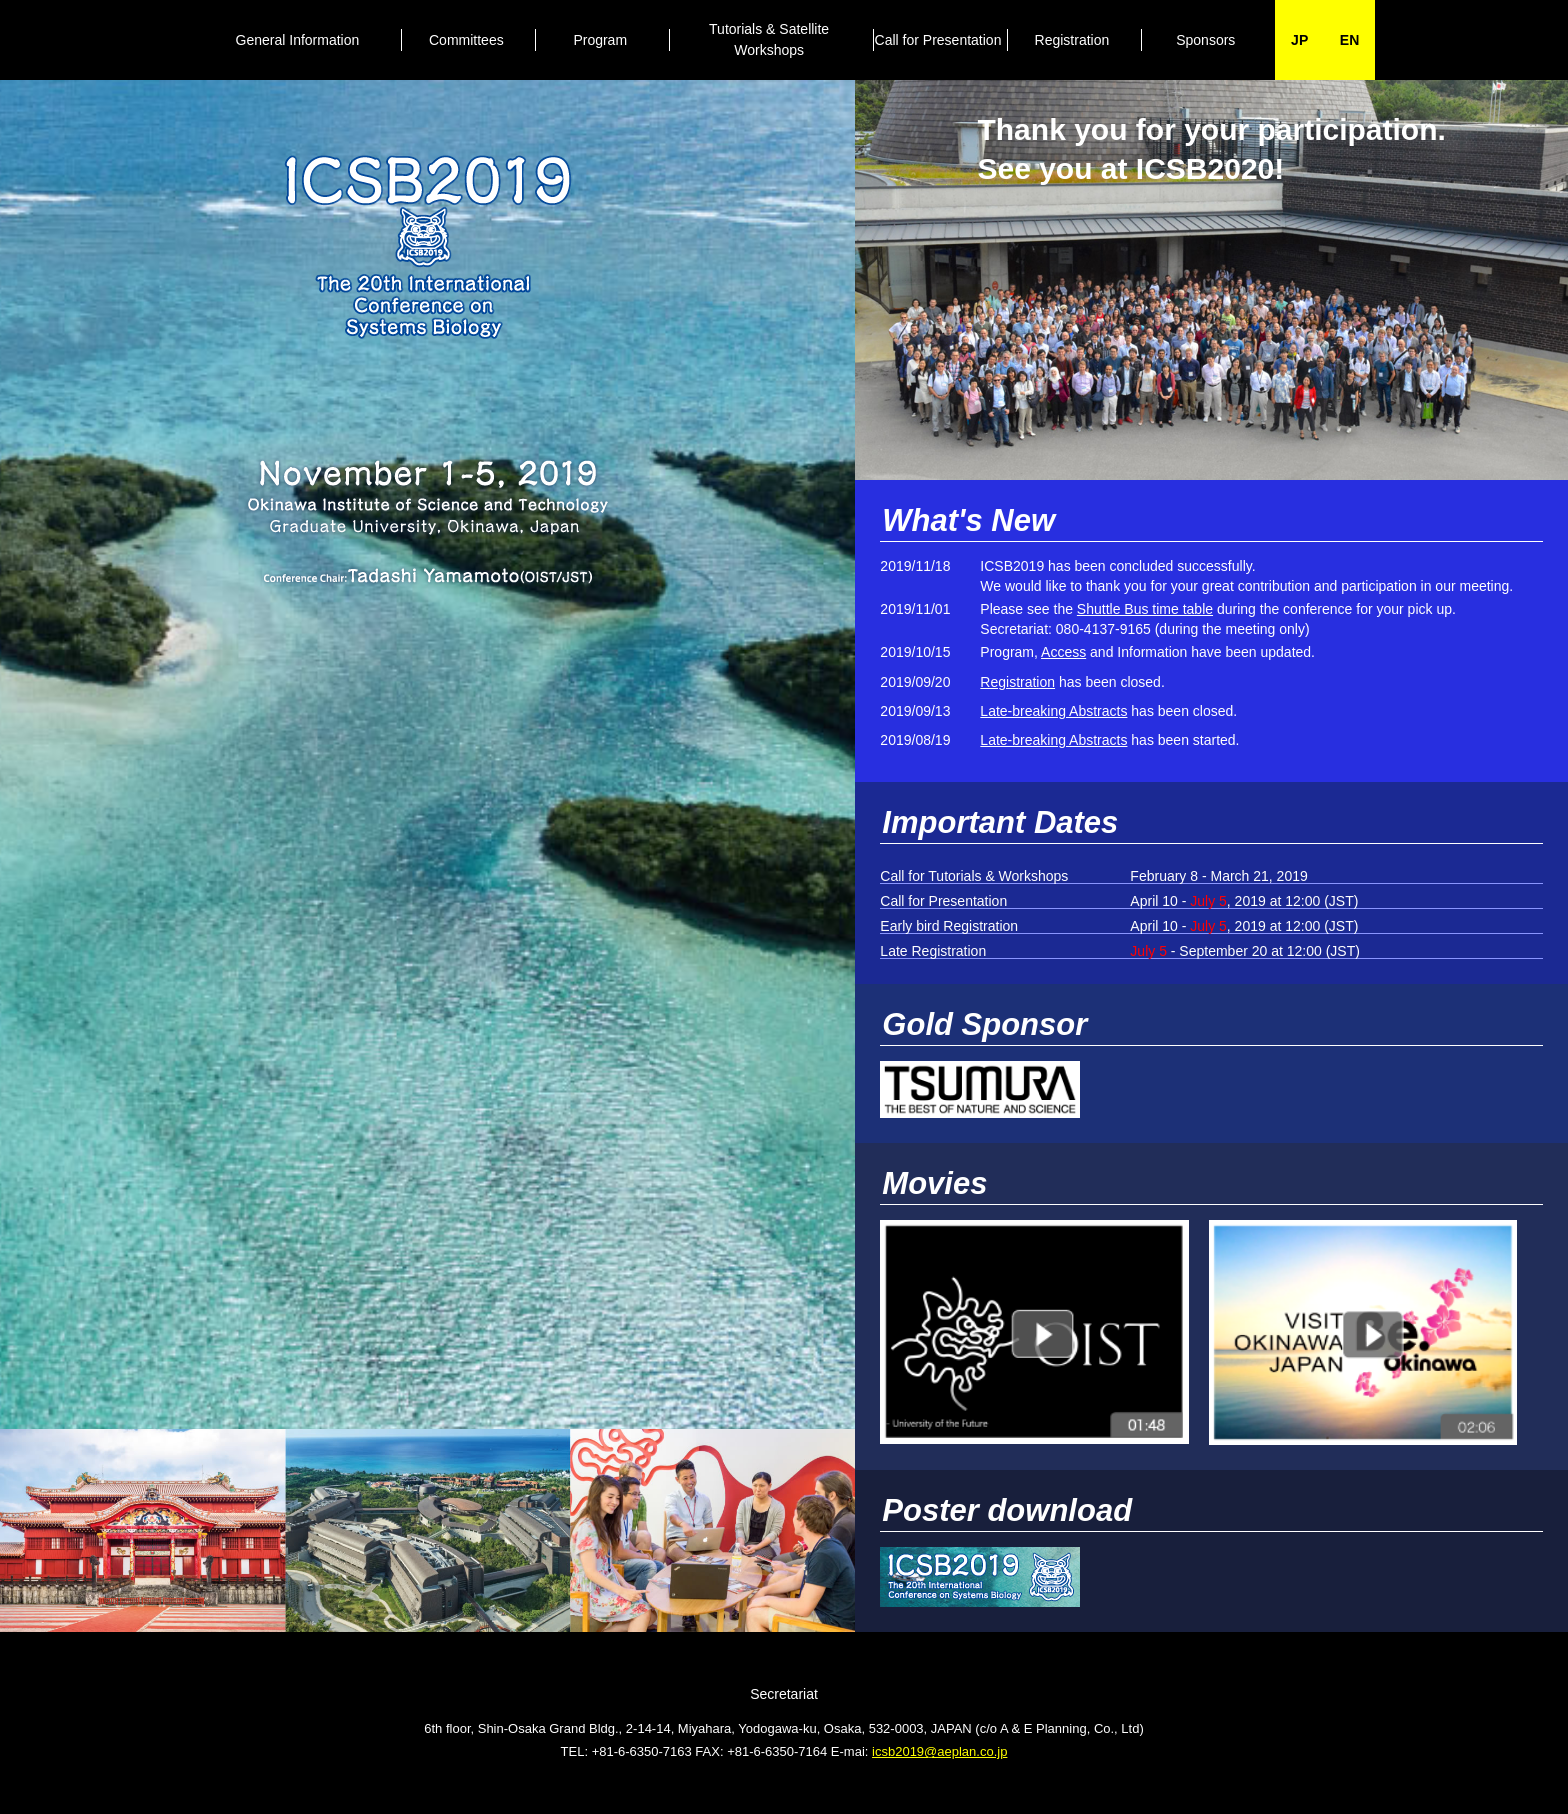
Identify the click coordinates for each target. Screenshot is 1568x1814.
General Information (298, 40)
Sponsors (1205, 40)
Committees (466, 40)
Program (600, 40)
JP (1299, 40)
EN (1349, 40)
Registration (1072, 40)
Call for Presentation (938, 40)
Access (1063, 652)
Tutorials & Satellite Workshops (769, 39)
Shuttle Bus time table (1145, 609)
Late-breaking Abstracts (1053, 711)
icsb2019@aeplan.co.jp (939, 1751)
